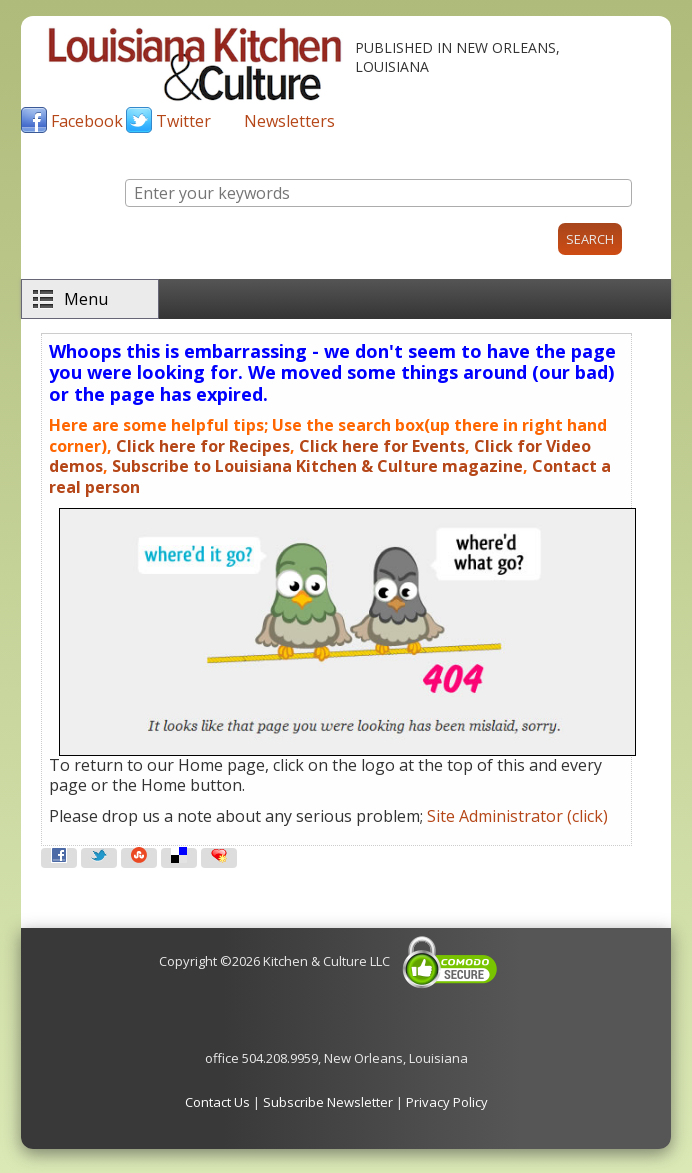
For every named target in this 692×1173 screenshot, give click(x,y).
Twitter (183, 121)
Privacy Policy (447, 1102)
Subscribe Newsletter (328, 1102)
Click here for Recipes (203, 446)
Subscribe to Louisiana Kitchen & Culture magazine (317, 466)
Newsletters (289, 121)
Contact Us (217, 1102)
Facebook (87, 121)
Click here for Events (382, 446)
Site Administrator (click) (517, 816)
